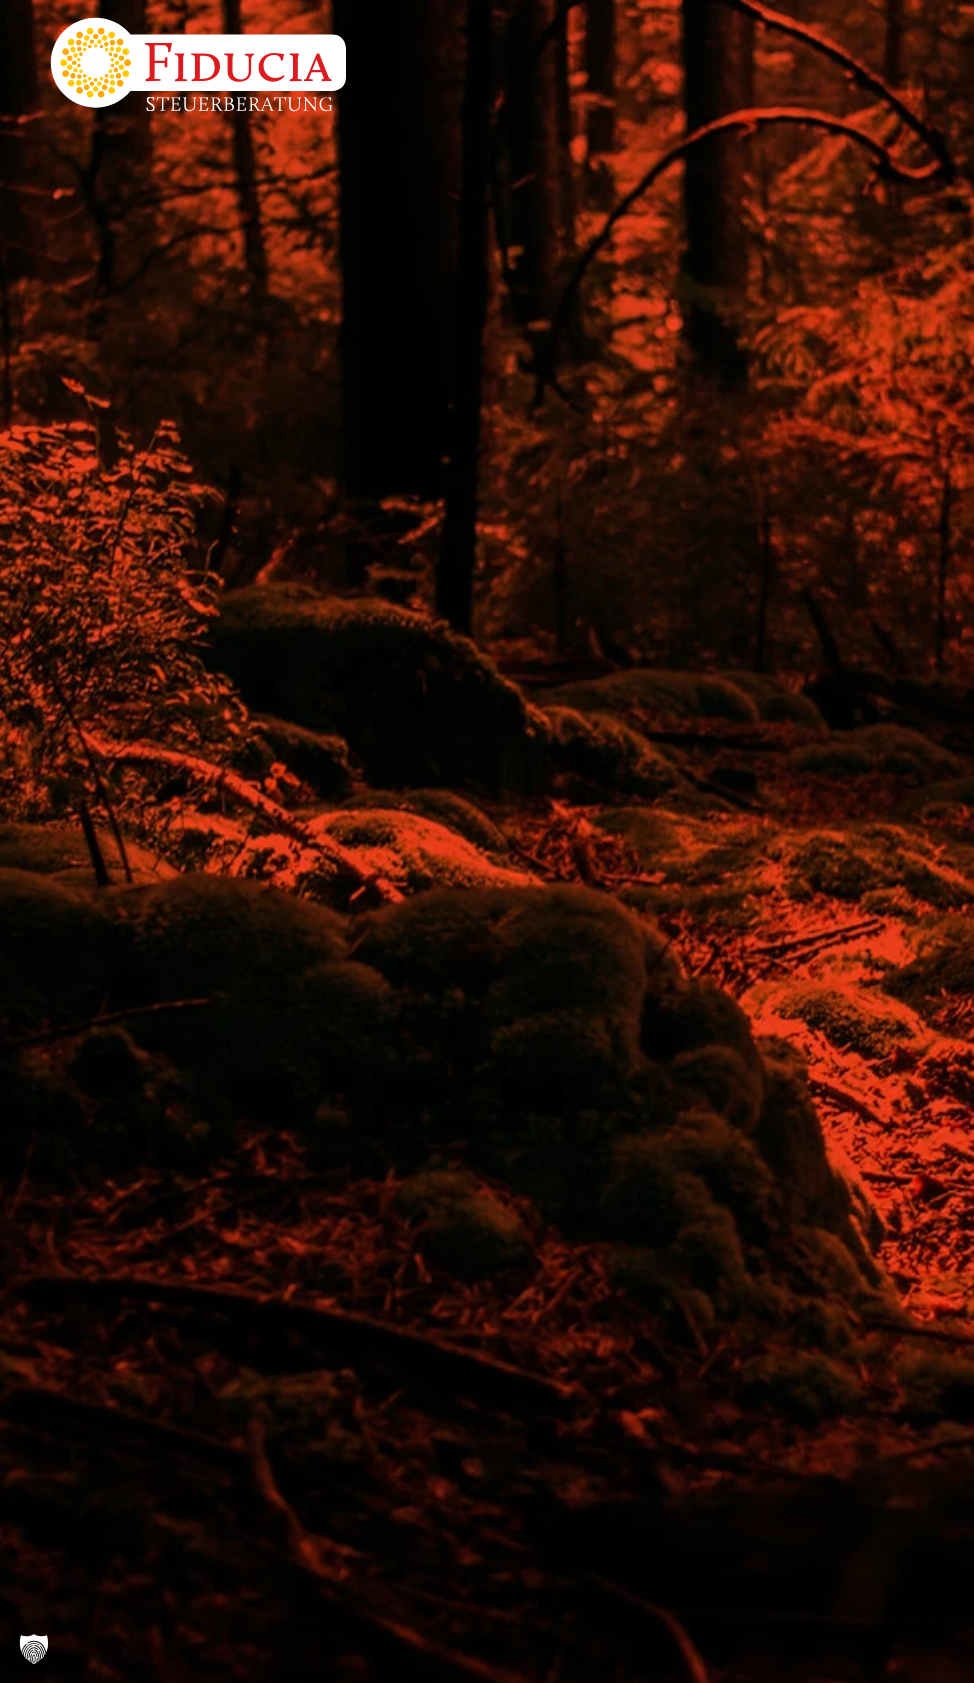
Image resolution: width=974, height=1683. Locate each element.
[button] (34, 1649)
